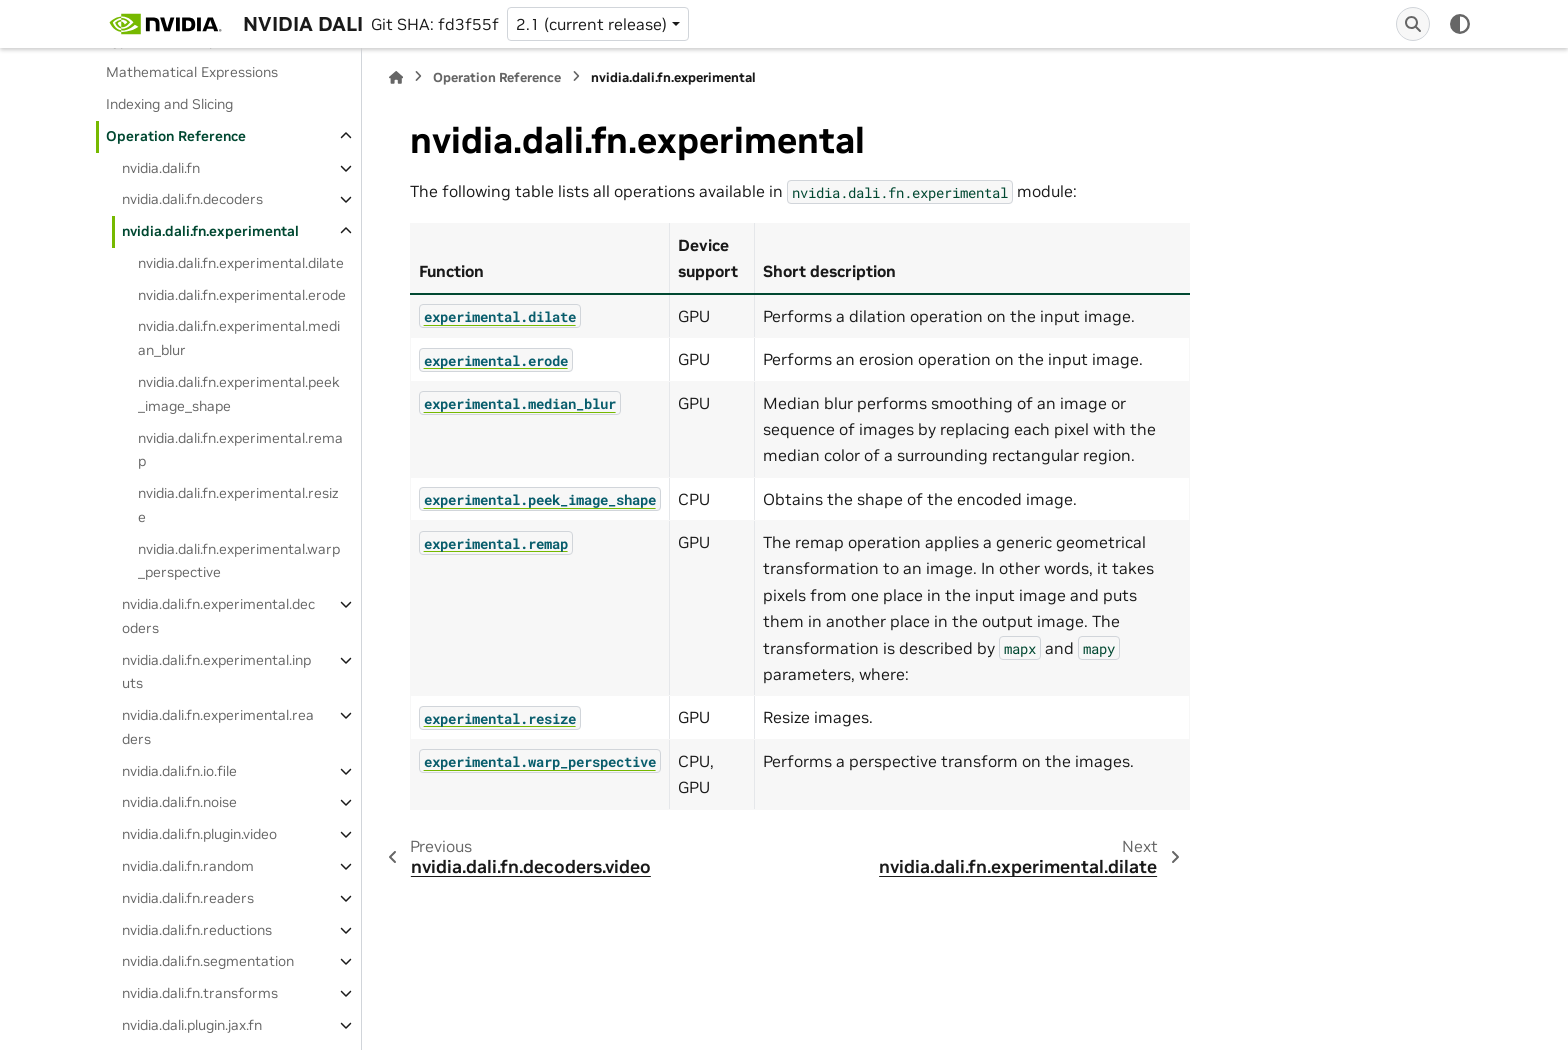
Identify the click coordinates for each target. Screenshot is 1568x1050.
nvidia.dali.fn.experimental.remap (240, 450)
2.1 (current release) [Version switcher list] (591, 24)
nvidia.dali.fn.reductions (197, 930)
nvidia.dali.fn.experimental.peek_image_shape (239, 394)
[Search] (1413, 24)
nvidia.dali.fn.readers (188, 898)
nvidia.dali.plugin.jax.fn (192, 1025)
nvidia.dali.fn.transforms (200, 993)
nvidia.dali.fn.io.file (179, 771)
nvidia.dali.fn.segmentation (208, 961)
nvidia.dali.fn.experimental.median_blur (239, 338)
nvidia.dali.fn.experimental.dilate (241, 263)
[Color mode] (1460, 24)
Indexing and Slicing (169, 104)
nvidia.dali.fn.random (188, 866)
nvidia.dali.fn (161, 168)
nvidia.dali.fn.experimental (210, 231)
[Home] (396, 77)
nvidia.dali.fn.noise (179, 802)
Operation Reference (176, 136)
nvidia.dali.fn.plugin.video (199, 834)
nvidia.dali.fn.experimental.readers (218, 727)
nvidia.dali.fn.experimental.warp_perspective (239, 561)
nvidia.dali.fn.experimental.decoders (218, 616)
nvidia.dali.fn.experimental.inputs (216, 672)
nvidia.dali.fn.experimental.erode (242, 295)
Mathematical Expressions (192, 72)
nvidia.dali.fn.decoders (192, 199)
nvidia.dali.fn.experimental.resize (238, 505)
